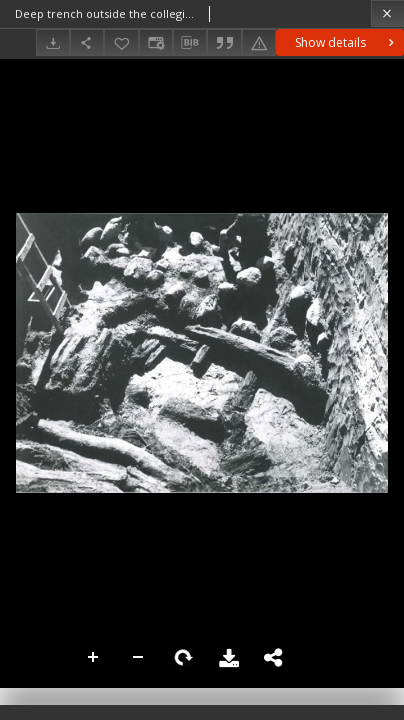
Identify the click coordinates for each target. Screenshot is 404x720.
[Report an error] (259, 42)
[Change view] (156, 42)
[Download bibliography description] (190, 43)
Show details (346, 42)
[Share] (87, 42)
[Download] (53, 42)
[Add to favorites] (121, 42)
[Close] (387, 13)
